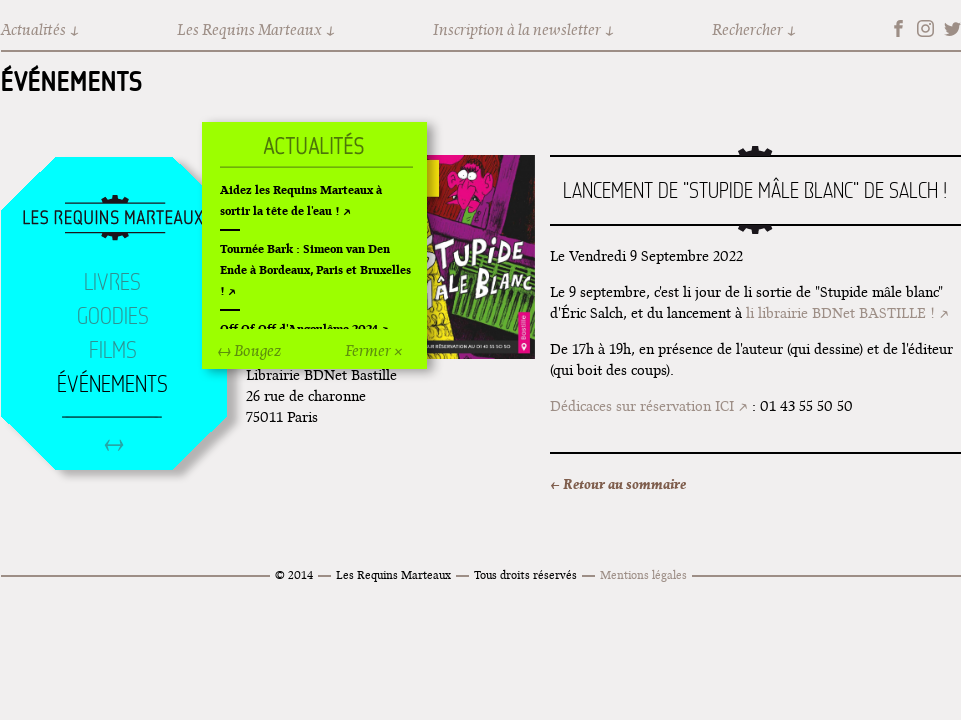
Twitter (952, 28)
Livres (112, 282)
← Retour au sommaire (618, 484)
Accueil (113, 219)
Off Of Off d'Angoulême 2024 (299, 328)
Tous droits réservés (525, 574)
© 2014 (294, 574)
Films (113, 350)
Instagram (925, 28)
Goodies (113, 316)
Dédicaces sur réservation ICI (642, 406)
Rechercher (747, 29)
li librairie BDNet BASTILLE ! (840, 313)
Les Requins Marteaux (249, 29)
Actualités (33, 29)
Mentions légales (643, 574)
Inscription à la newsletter (517, 29)
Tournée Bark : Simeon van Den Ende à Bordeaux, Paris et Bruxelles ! (315, 269)
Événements (72, 81)
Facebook (898, 28)
